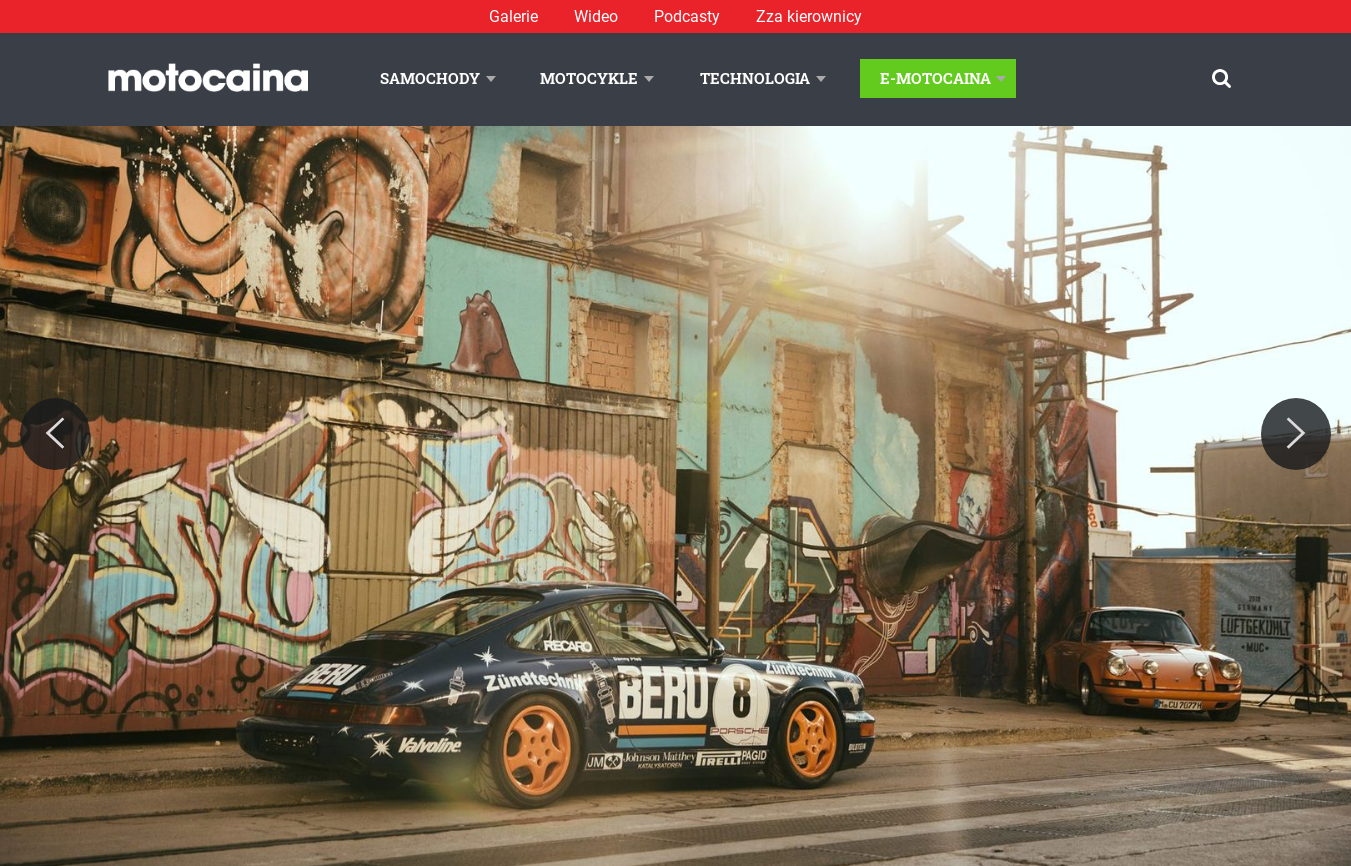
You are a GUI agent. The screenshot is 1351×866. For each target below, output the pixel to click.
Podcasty (687, 16)
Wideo (596, 16)
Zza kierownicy (809, 16)
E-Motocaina (935, 78)
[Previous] (55, 434)
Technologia (755, 78)
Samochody (430, 78)
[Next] (1296, 434)
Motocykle (589, 78)
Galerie (513, 16)
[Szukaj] (1221, 78)
